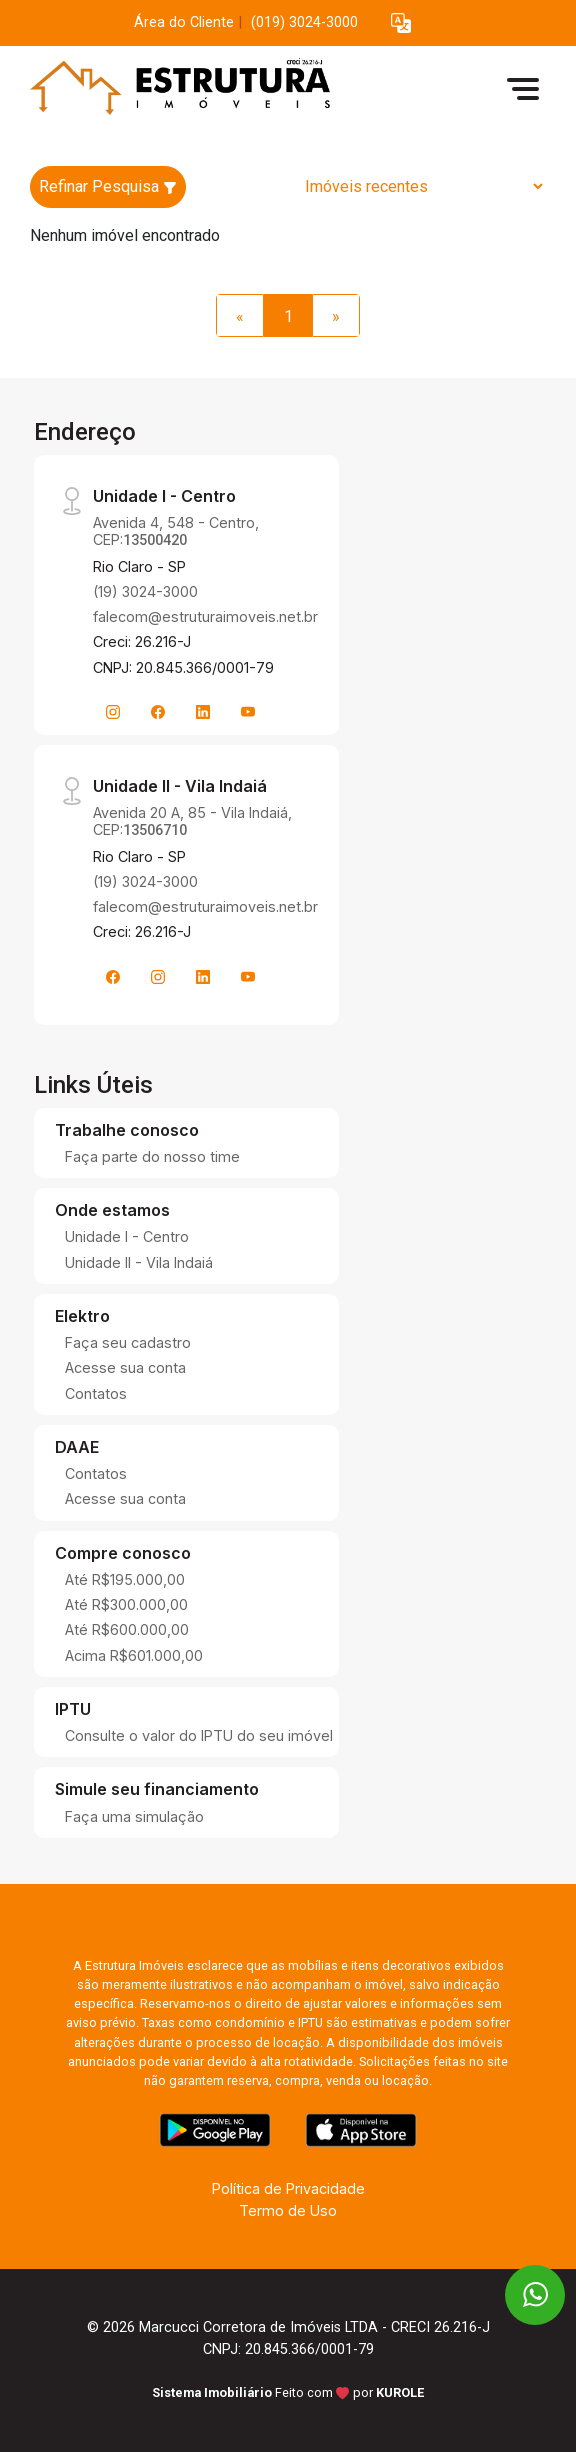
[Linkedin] (203, 712)
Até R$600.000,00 (127, 1629)
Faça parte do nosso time (152, 1156)
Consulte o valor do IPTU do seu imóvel (199, 1735)
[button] (401, 23)
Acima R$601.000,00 (134, 1655)
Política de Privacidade (288, 2188)
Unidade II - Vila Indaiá (139, 1262)
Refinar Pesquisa (108, 186)
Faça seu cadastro (128, 1342)
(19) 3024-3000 (145, 591)
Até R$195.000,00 (125, 1579)
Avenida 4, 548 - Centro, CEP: (176, 531)
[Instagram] (113, 712)
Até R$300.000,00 (126, 1604)
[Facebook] (158, 712)
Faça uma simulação (134, 1816)
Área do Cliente (184, 22)
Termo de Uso (288, 2210)
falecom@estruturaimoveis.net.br (205, 616)
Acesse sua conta (125, 1367)
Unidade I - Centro (127, 1236)
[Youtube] (248, 712)
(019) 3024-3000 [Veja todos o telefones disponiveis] (304, 22)
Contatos (96, 1393)
